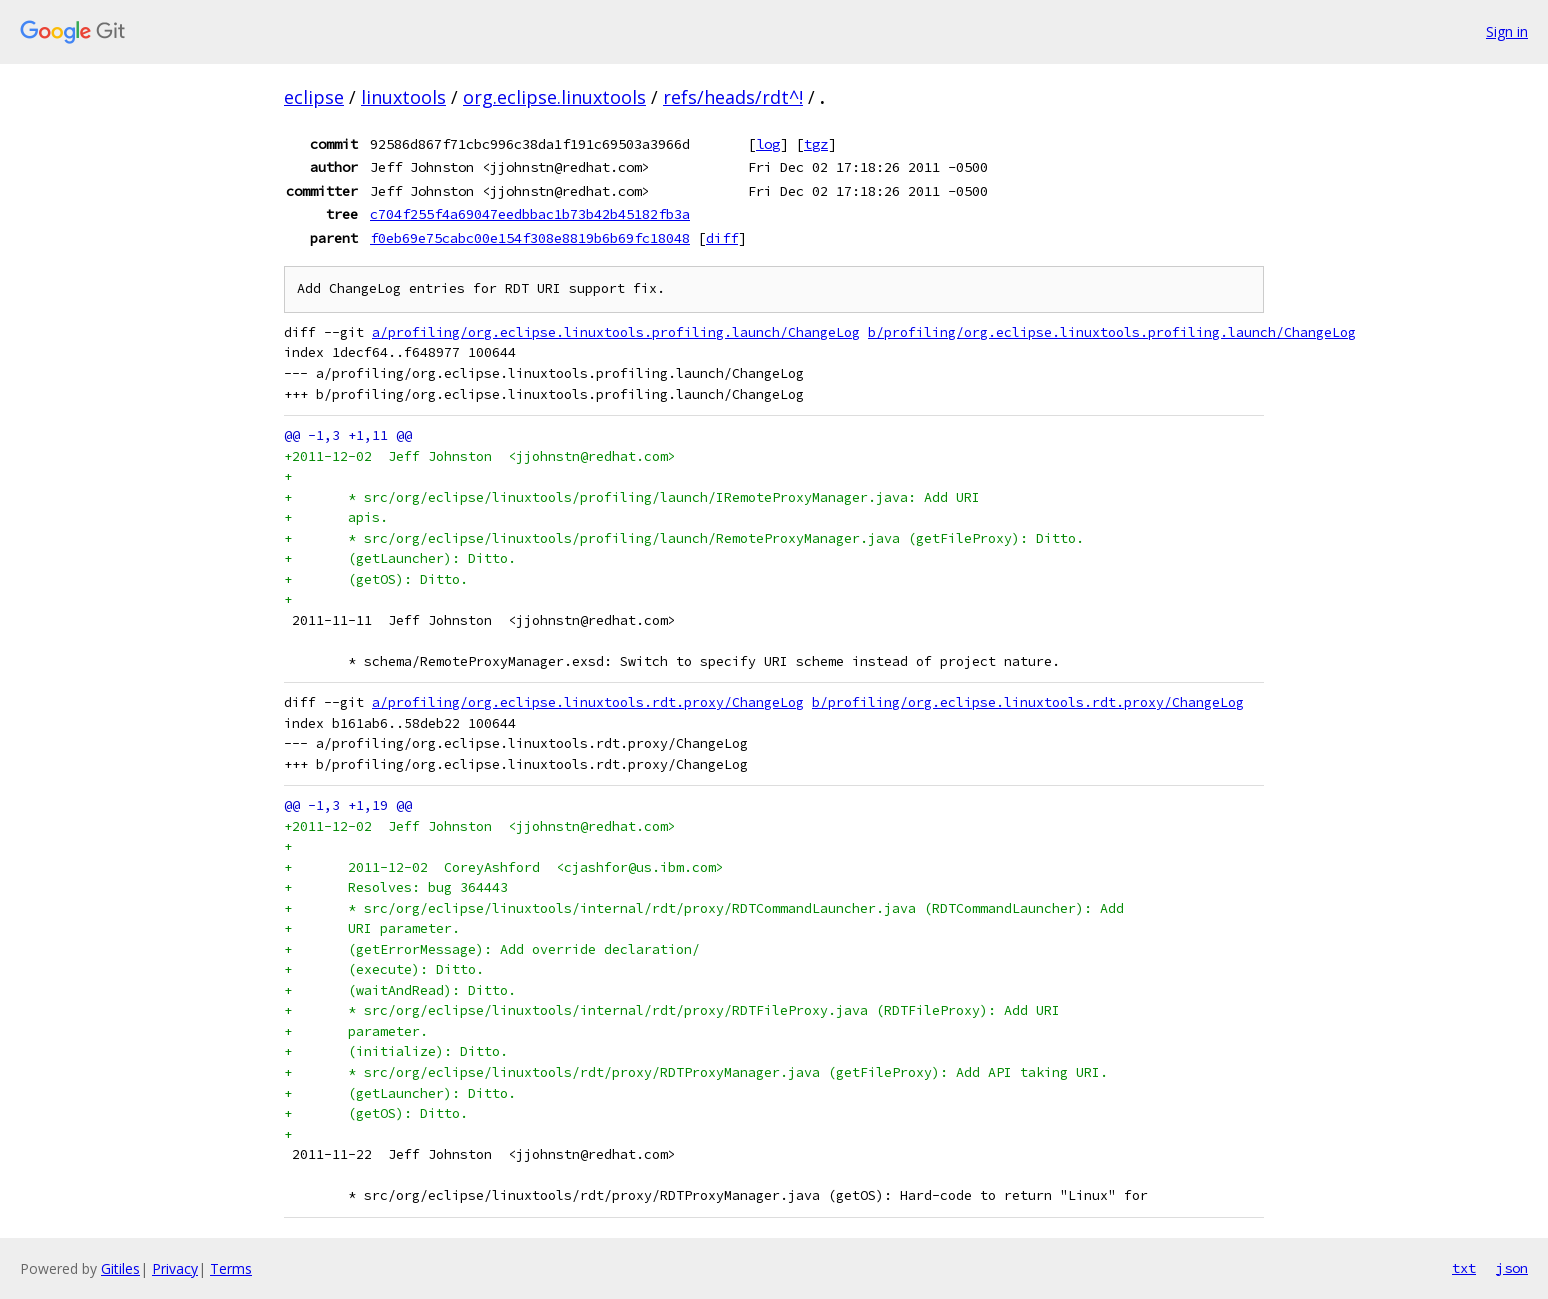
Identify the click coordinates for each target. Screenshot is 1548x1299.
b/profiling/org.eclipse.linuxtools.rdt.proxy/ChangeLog (1028, 702)
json (1512, 1268)
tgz (816, 144)
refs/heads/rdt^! (733, 97)
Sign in (1507, 31)
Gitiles (120, 1268)
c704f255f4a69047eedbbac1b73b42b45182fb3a (530, 214)
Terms (231, 1268)
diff (722, 238)
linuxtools (403, 97)
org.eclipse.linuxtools (554, 97)
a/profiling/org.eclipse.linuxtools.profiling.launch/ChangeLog (616, 332)
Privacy (175, 1268)
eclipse (314, 97)
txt (1464, 1268)
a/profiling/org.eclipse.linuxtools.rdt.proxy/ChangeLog (588, 702)
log (768, 144)
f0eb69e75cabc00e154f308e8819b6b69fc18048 (530, 238)
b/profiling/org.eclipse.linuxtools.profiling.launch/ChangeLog (1112, 332)
